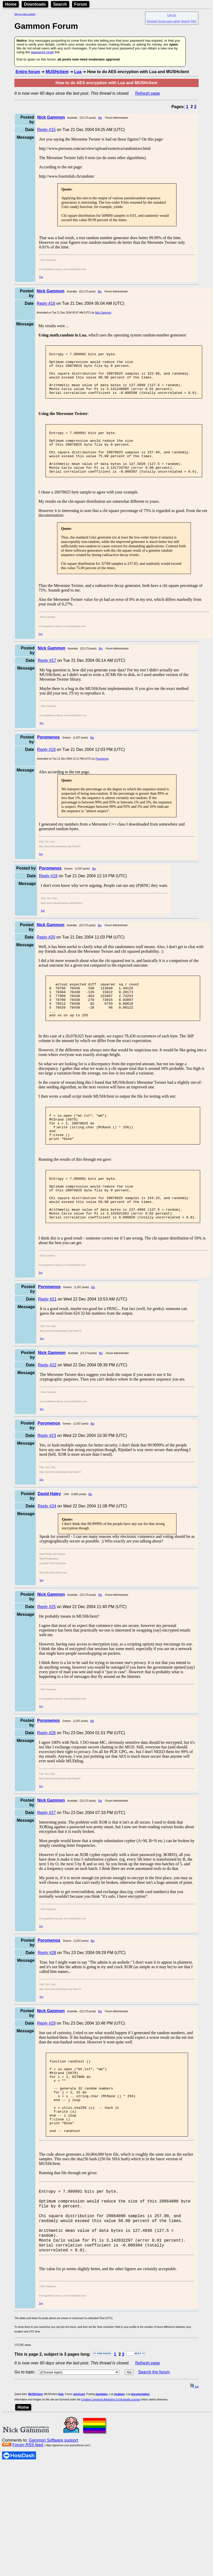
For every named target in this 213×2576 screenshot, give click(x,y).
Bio (100, 117)
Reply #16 (46, 303)
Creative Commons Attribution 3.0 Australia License (110, 2467)
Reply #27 (46, 1854)
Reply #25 (46, 1648)
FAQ (194, 21)
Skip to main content (25, 14)
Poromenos (102, 777)
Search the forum (154, 2440)
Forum (80, 4)
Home (10, 4)
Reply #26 (46, 1774)
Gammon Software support (53, 2508)
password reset (42, 52)
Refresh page (147, 93)
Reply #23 (47, 1477)
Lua (77, 72)
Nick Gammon (103, 312)
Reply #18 (46, 768)
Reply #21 (47, 1341)
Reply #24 (47, 1548)
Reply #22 (47, 1406)
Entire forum (27, 72)
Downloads (35, 4)
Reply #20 (46, 955)
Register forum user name (163, 21)
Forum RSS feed (27, 2513)
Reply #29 (46, 2065)
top (194, 2454)
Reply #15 (46, 129)
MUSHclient (57, 72)
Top (41, 276)
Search (60, 4)
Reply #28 (47, 1994)
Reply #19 (48, 894)
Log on (171, 14)
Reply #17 (47, 679)
